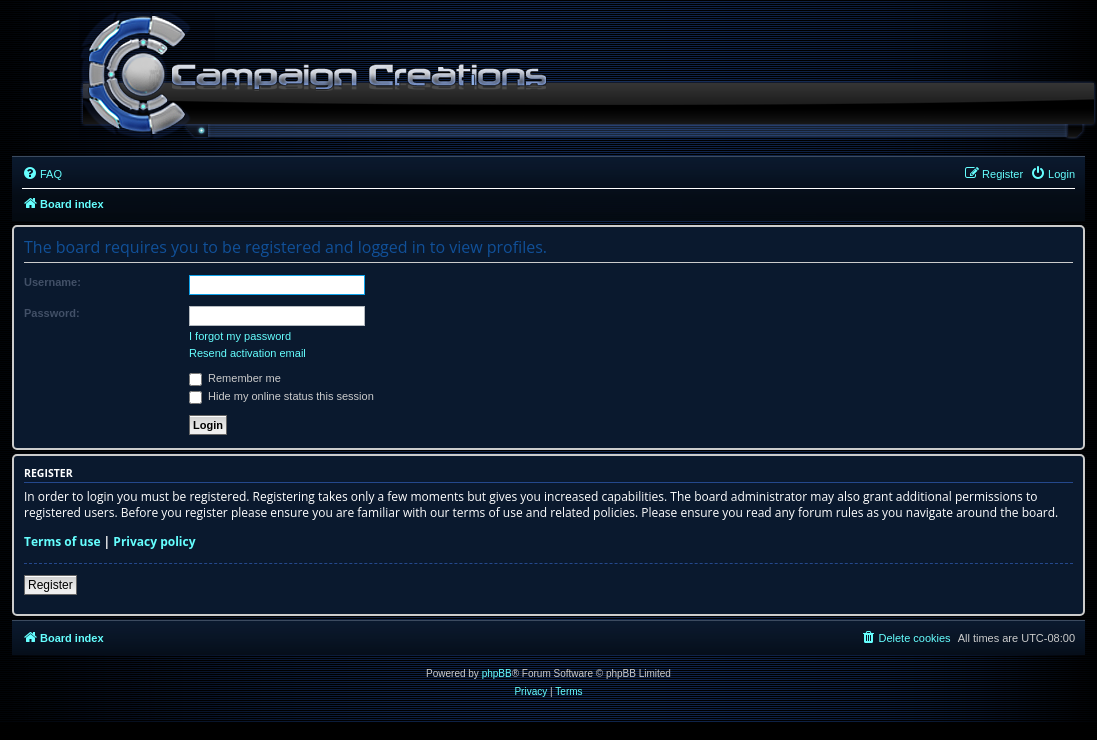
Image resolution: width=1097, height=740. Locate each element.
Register (50, 585)
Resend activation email (247, 353)
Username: (52, 282)
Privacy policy (154, 542)
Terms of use (62, 542)
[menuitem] (42, 174)
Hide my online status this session (281, 396)
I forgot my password (240, 336)
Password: (52, 313)
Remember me (235, 378)
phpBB (497, 673)
